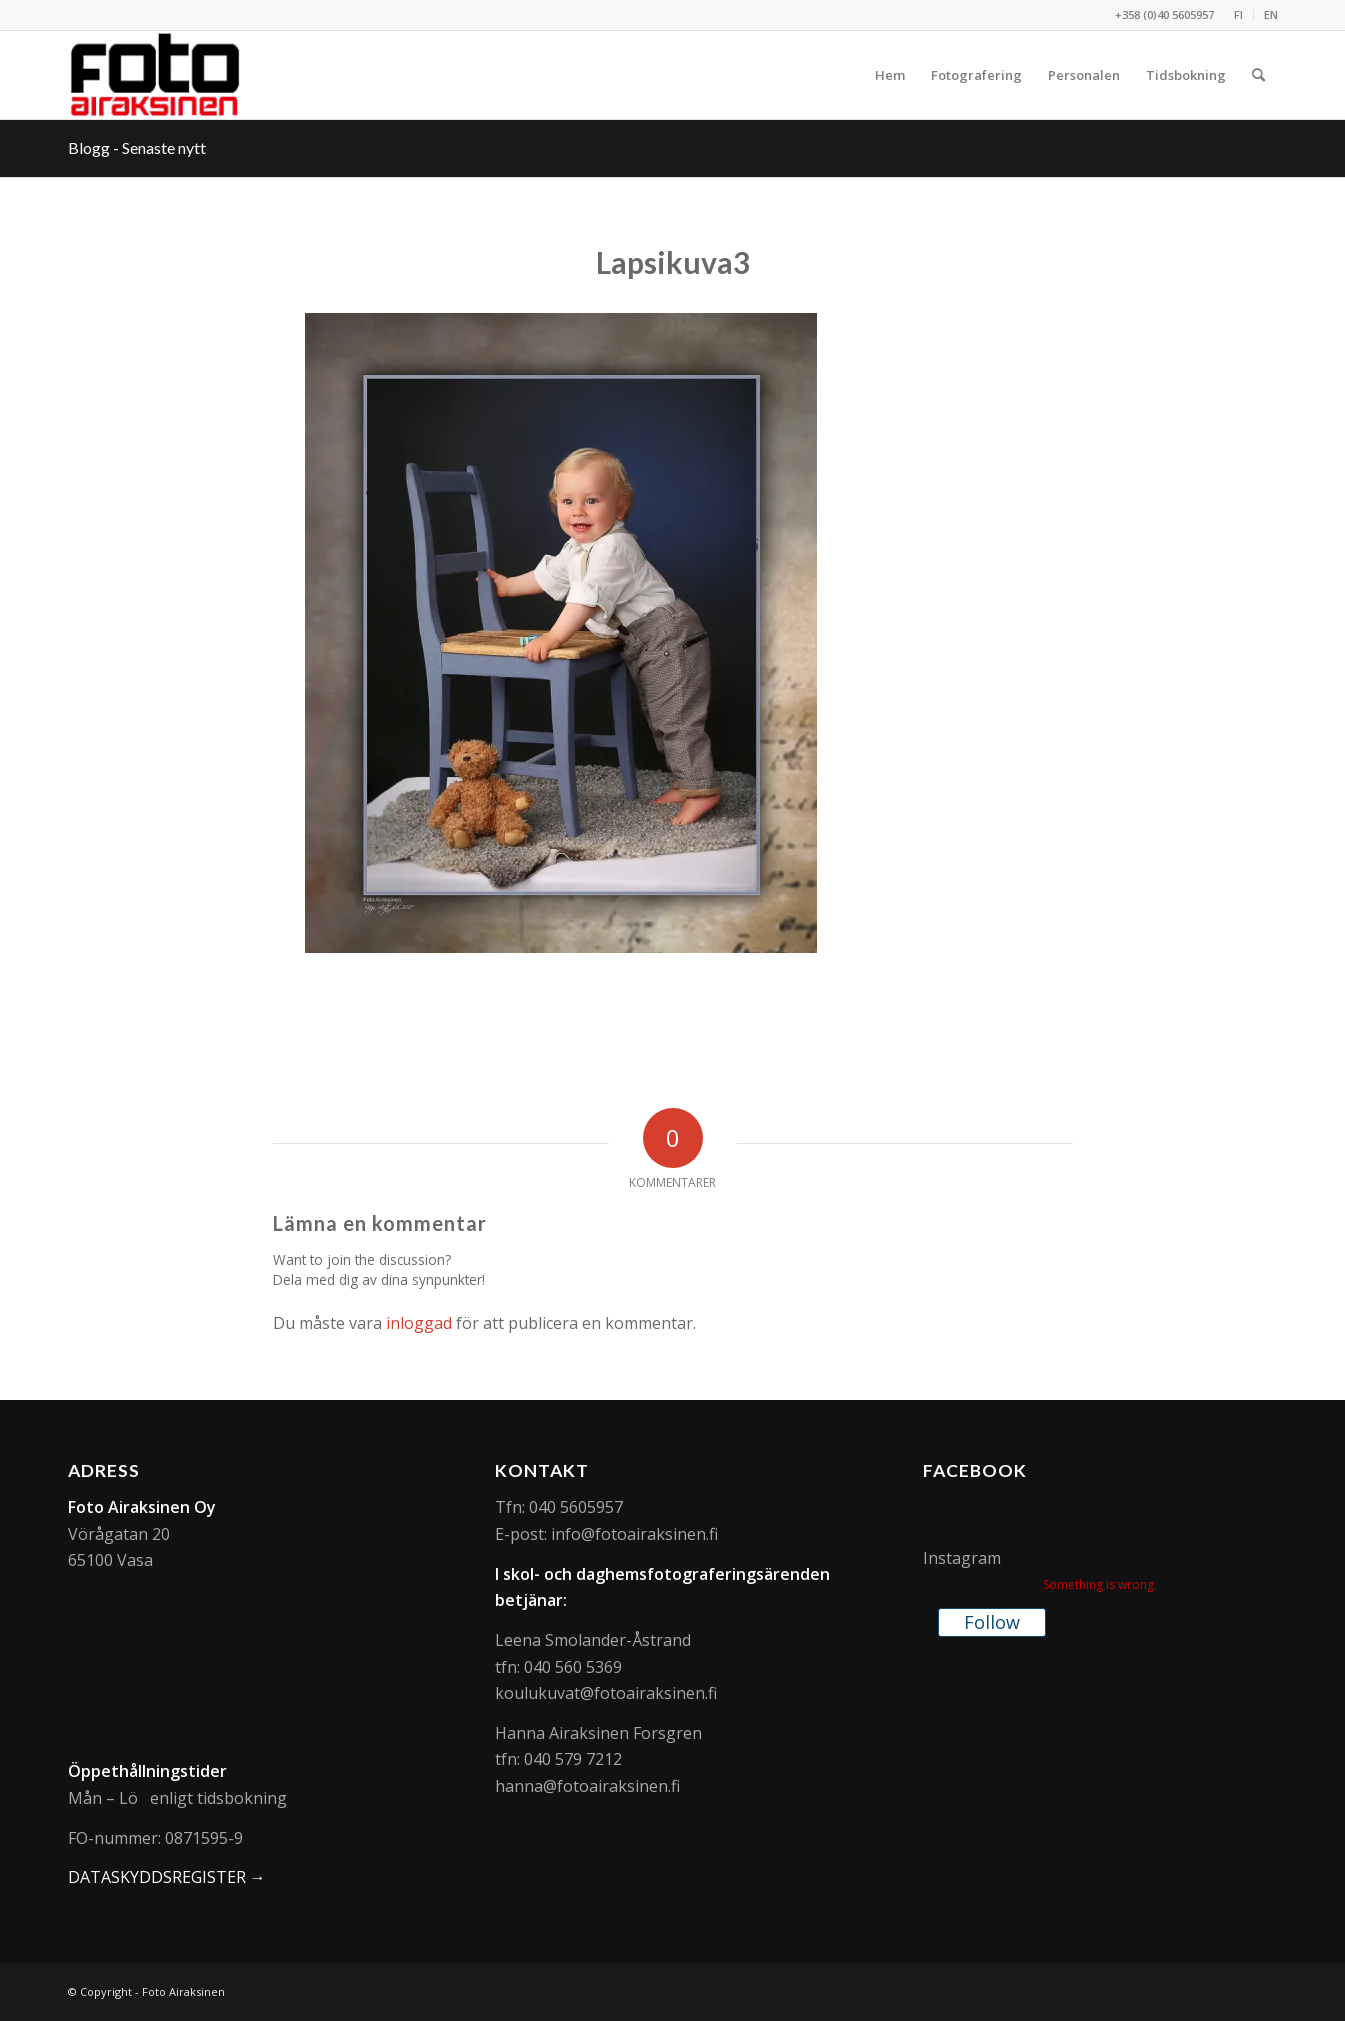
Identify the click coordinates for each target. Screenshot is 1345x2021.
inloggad (419, 1323)
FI (1238, 14)
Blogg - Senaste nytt (137, 147)
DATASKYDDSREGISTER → (167, 1877)
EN (1271, 14)
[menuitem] (1239, 15)
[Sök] (1258, 75)
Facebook (975, 1470)
